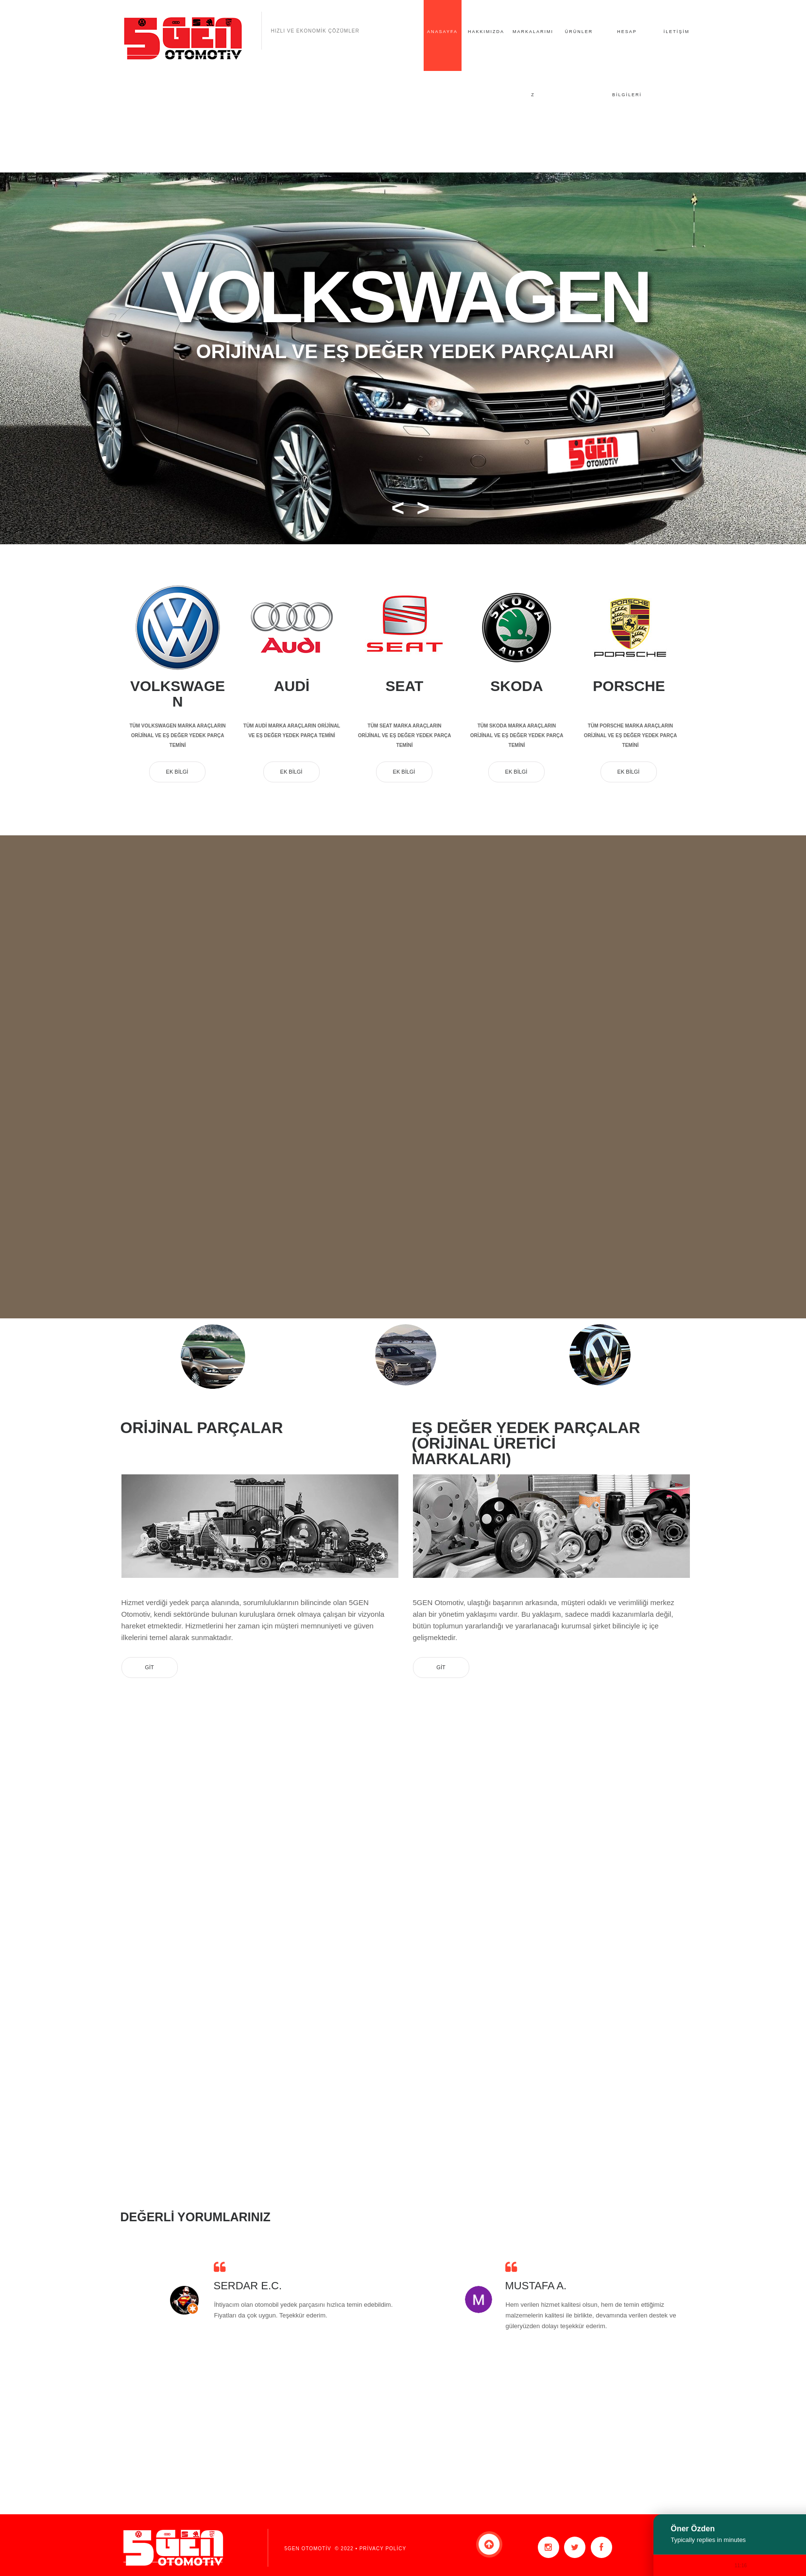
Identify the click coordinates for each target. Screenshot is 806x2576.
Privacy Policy (382, 2548)
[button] (394, 508)
